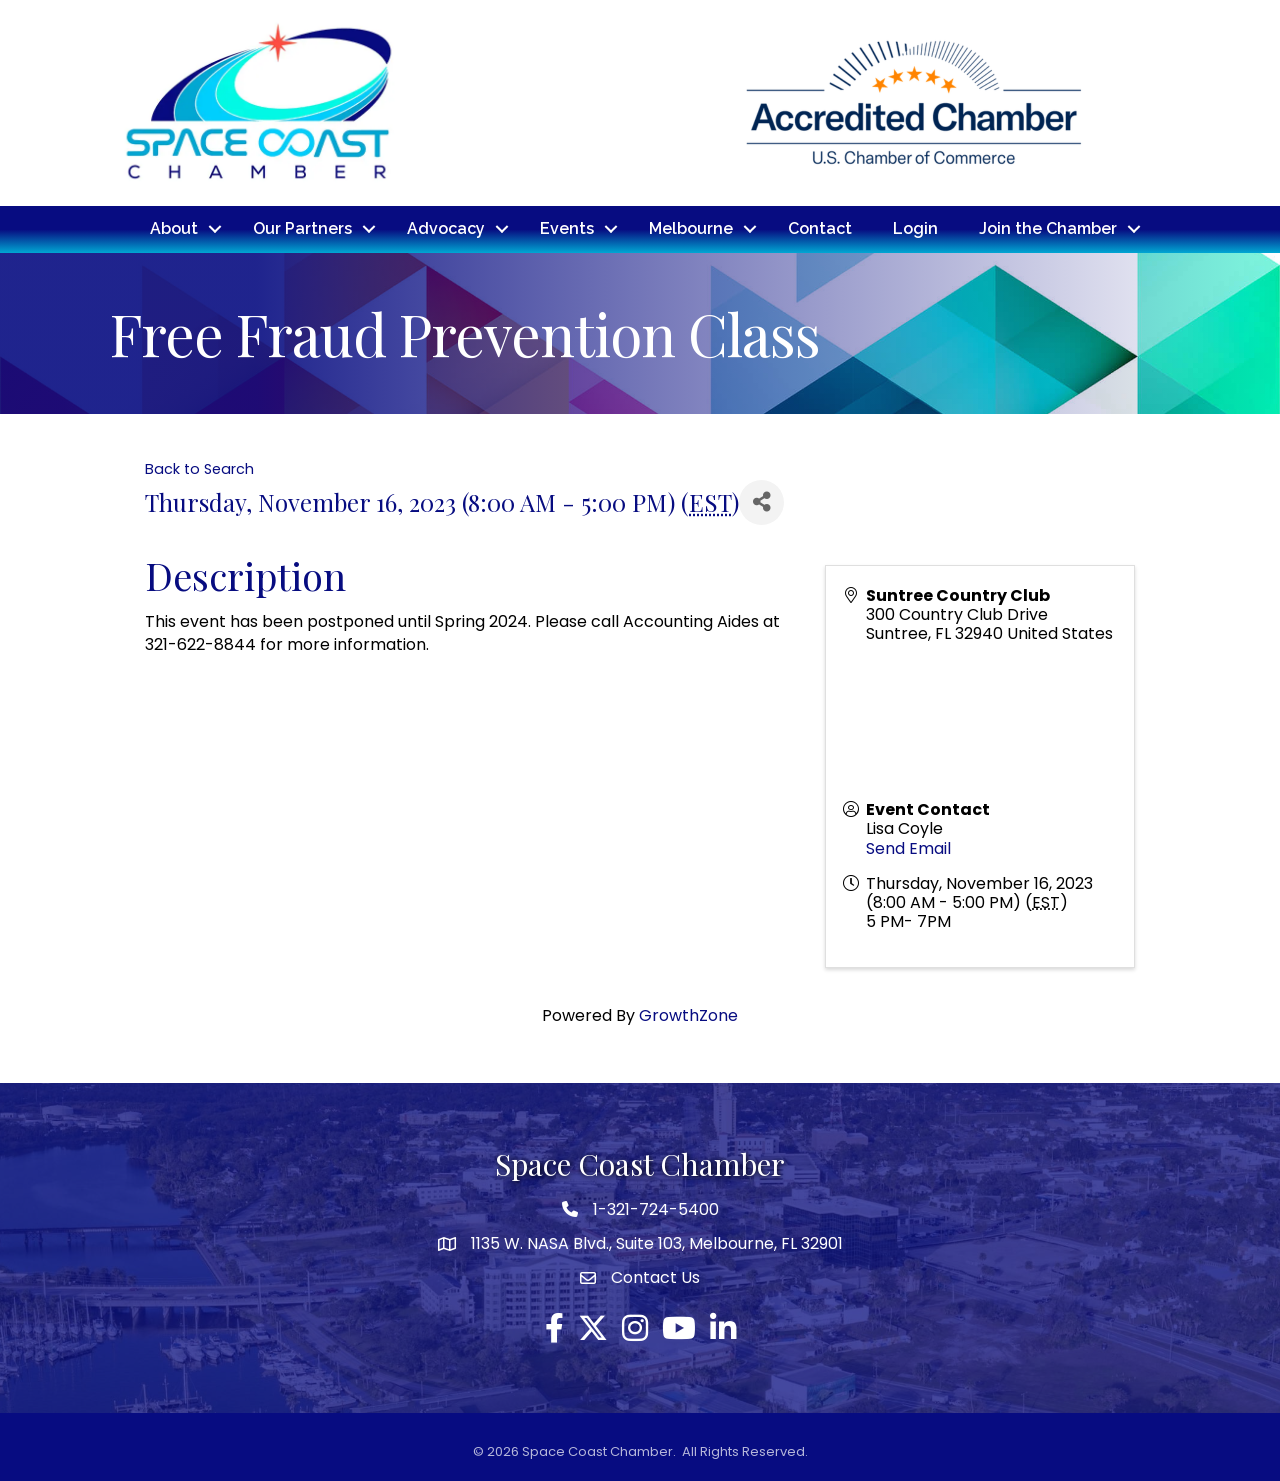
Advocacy (446, 228)
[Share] (761, 501)
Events (567, 228)
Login (915, 228)
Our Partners (302, 228)
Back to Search (199, 468)
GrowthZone (688, 1015)
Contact (820, 228)
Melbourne (691, 228)
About (174, 228)
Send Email (908, 847)
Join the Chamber (1048, 228)
